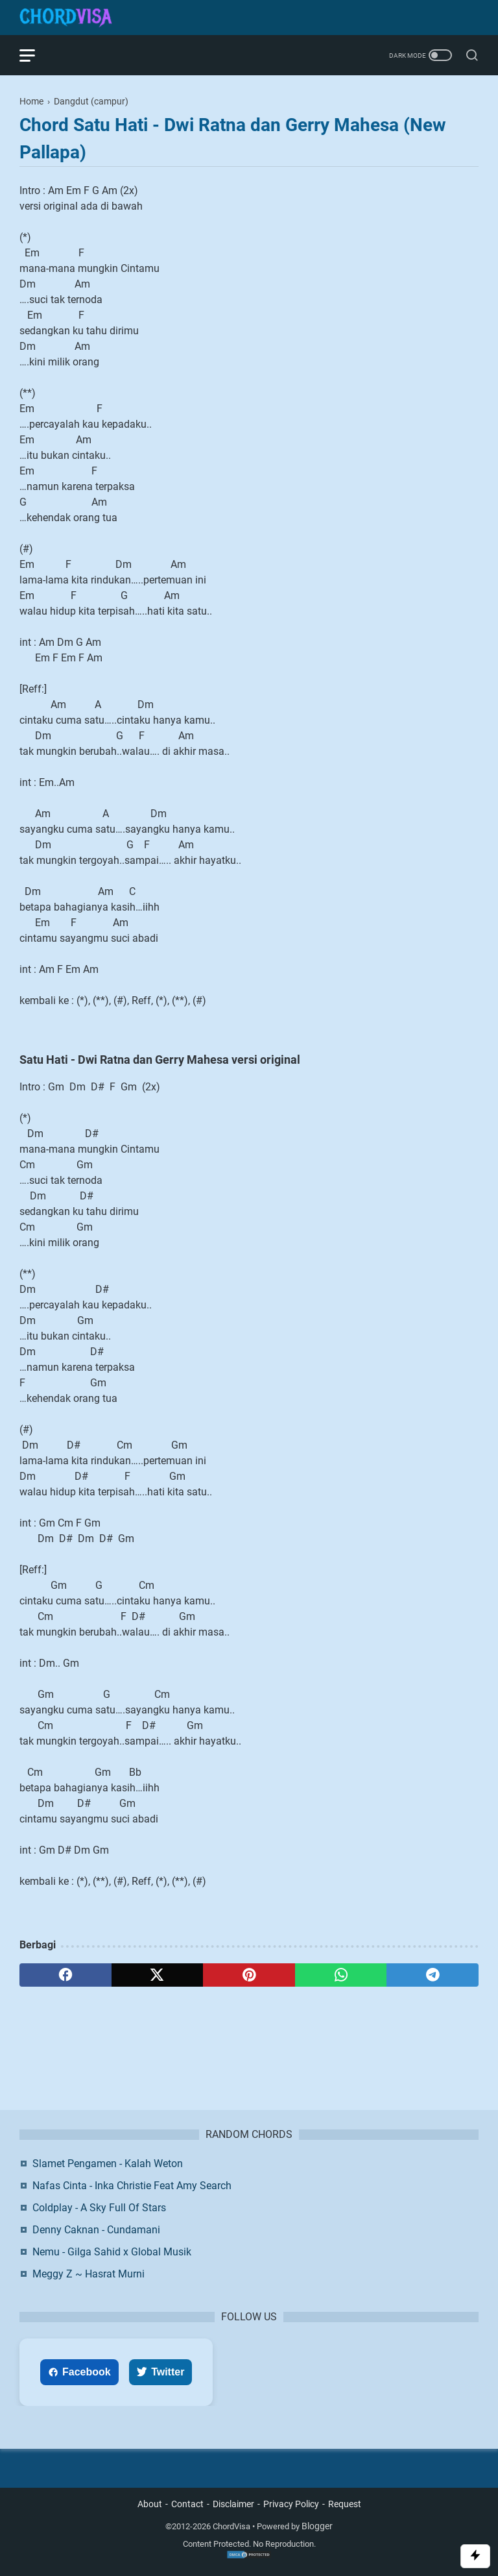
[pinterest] (249, 1975)
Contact (187, 2504)
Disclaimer (233, 2504)
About (149, 2504)
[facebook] (65, 1975)
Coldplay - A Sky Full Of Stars (99, 2208)
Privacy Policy (291, 2504)
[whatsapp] (341, 1975)
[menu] (35, 55)
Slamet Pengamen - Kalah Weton (107, 2163)
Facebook (79, 2371)
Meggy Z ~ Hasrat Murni (88, 2274)
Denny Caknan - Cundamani (96, 2230)
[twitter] (158, 1975)
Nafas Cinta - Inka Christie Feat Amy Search (131, 2185)
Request (344, 2504)
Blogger (317, 2526)
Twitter (160, 2371)
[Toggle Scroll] (475, 2556)
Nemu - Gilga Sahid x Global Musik (111, 2252)
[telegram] (432, 1975)
